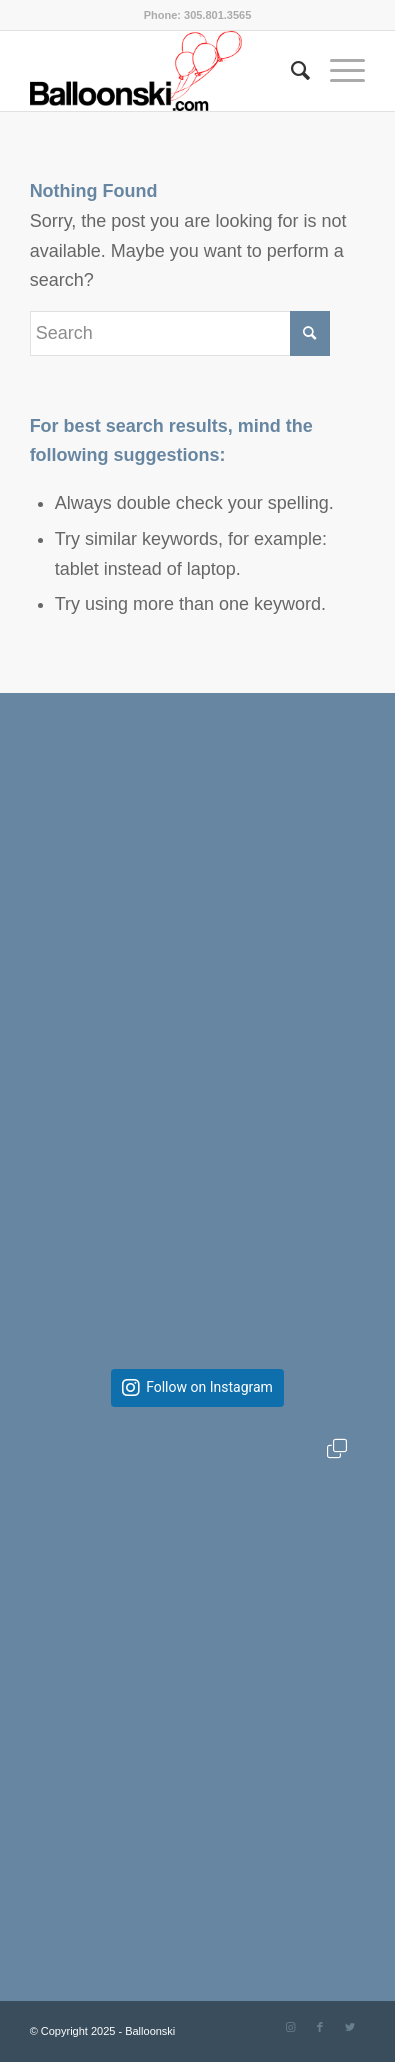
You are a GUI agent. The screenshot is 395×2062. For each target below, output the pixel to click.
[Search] (290, 71)
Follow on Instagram (209, 1387)
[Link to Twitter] (350, 2027)
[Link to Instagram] (290, 2027)
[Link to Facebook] (320, 2027)
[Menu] (337, 71)
